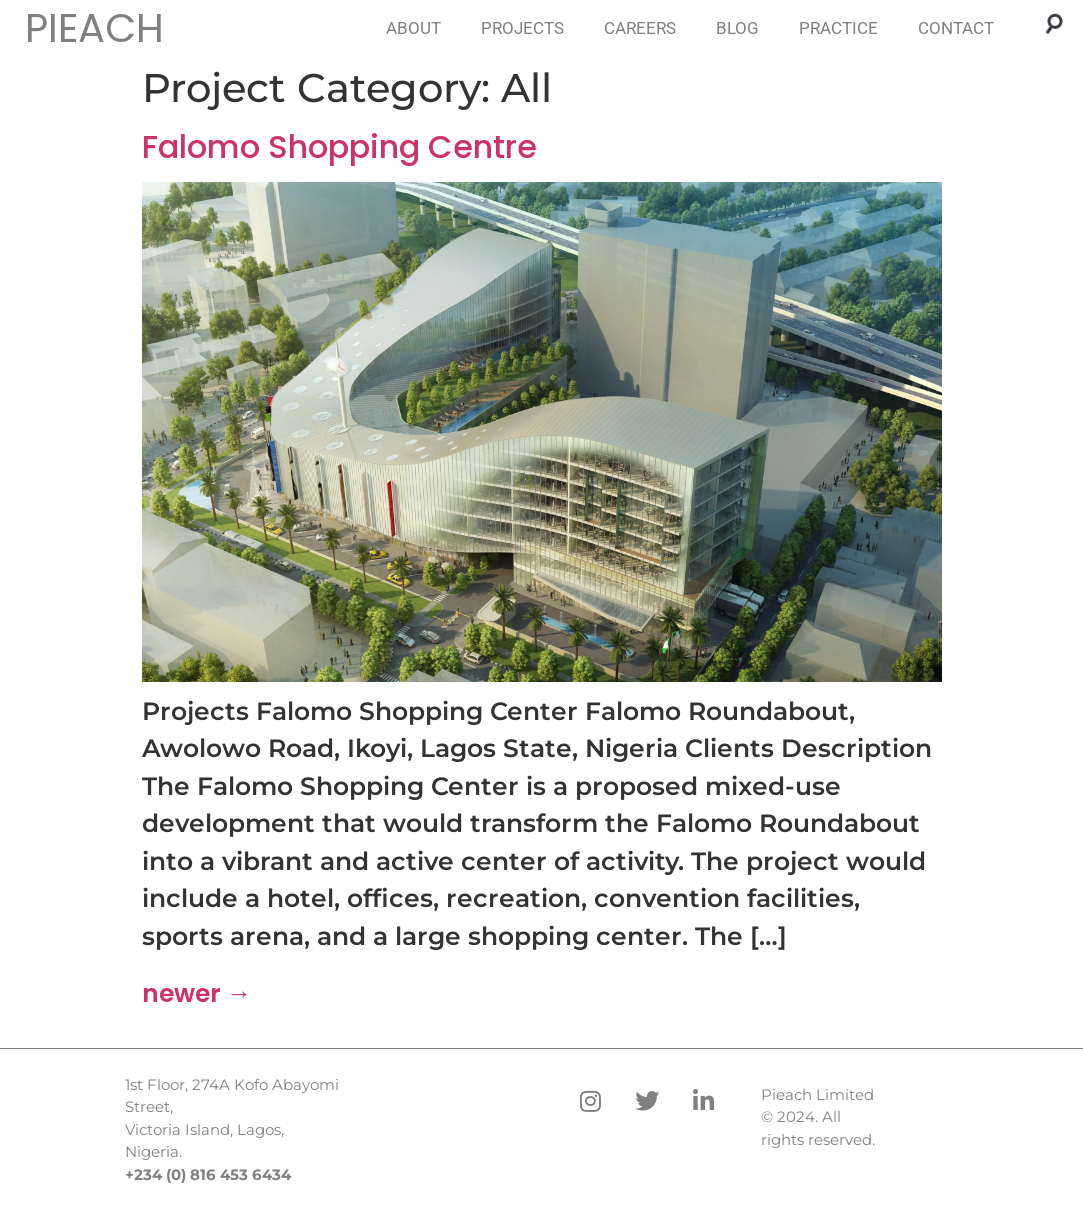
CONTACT (956, 28)
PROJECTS (522, 28)
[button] (1054, 23)
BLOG (737, 28)
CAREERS (640, 28)
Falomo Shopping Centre (339, 146)
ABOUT (413, 28)
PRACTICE (838, 28)
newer (197, 993)
